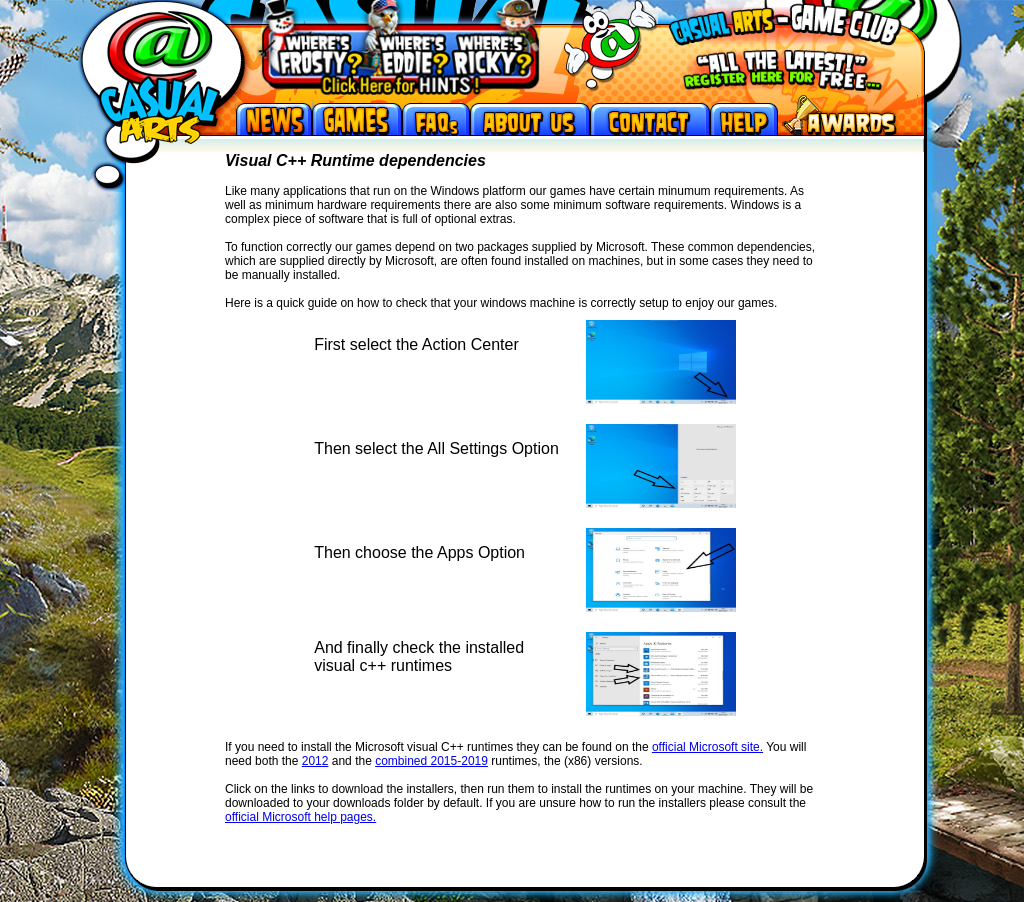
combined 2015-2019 (431, 761)
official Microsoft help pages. (300, 817)
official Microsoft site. (707, 747)
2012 (315, 761)
